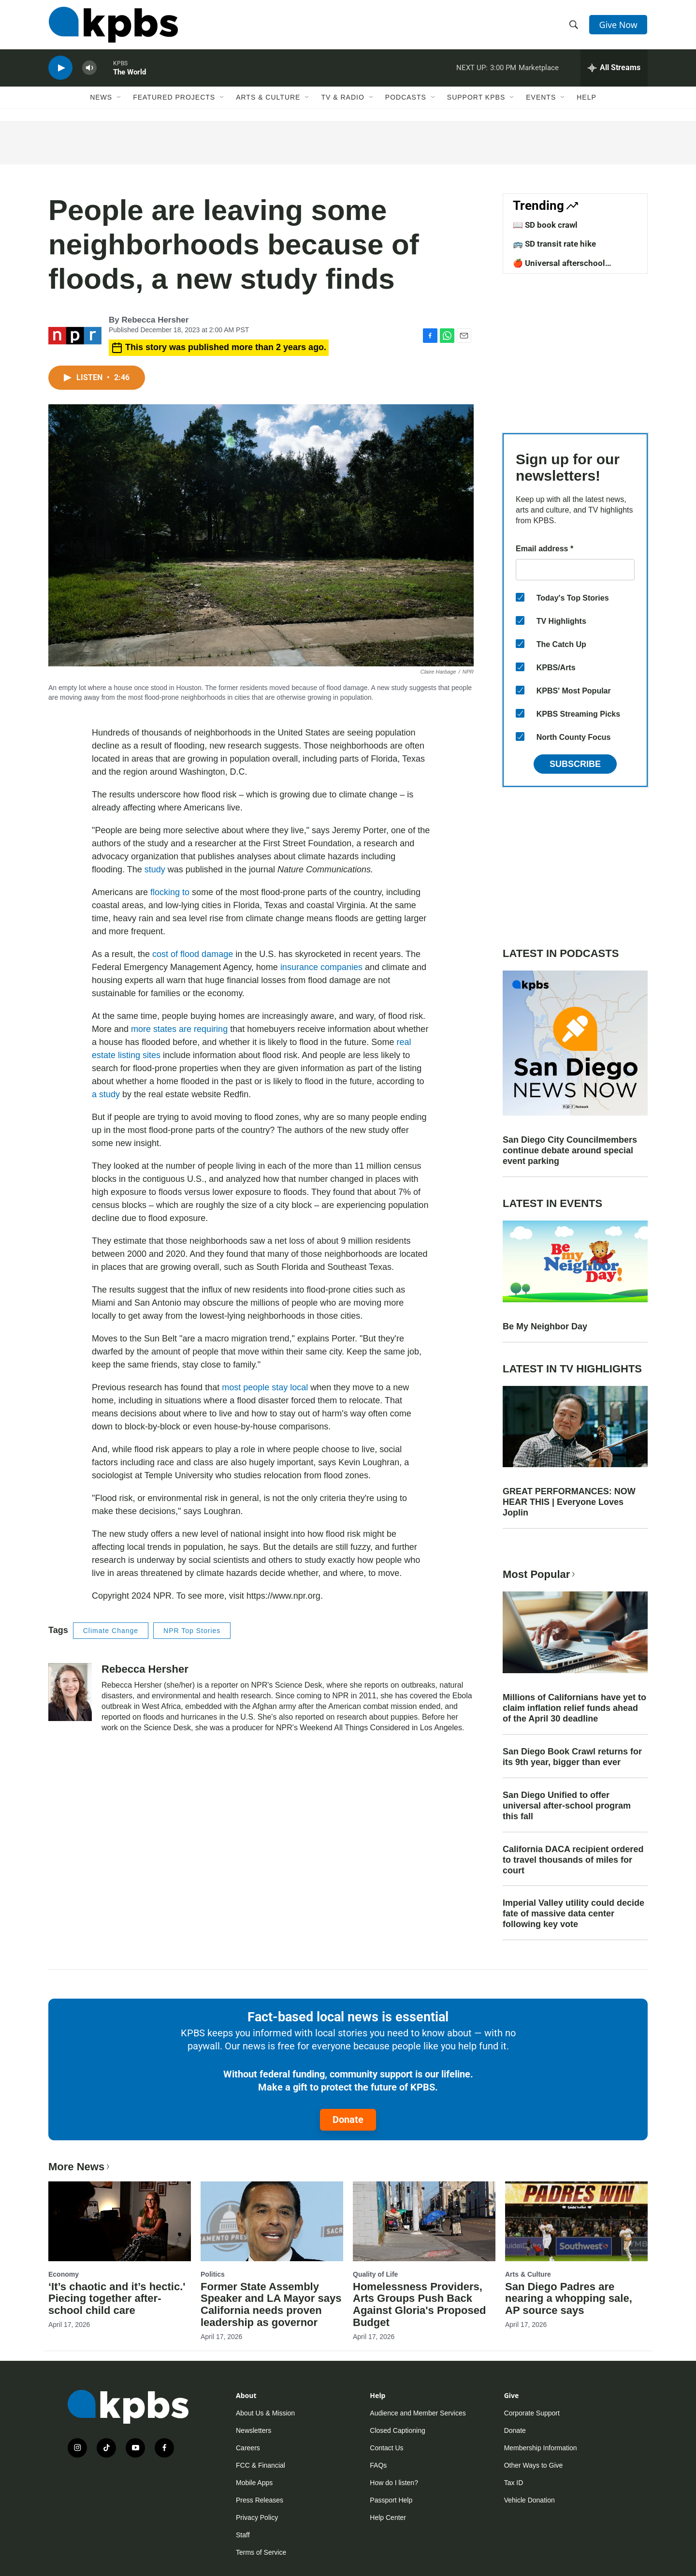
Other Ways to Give (533, 2465)
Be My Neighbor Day (545, 1326)
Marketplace (539, 69)
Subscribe (575, 764)
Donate (348, 2119)
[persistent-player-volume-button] (89, 70)
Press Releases (259, 2500)
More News (80, 2167)
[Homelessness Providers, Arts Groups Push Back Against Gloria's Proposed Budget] (424, 2221)
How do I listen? (394, 2483)
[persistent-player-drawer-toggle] (614, 70)
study (155, 869)
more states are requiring (179, 1029)
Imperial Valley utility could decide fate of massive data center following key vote (573, 1913)
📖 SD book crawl (545, 225)
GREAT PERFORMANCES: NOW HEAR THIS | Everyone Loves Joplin (569, 1502)
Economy (63, 2274)
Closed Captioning (397, 2430)
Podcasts (405, 100)
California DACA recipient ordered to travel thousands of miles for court (573, 1859)
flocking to (169, 892)
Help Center (388, 2517)
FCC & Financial (260, 2465)
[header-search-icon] (574, 25)
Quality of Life (375, 2274)
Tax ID (513, 2483)
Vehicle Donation (529, 2500)
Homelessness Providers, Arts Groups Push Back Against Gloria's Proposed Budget (419, 2305)
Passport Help (391, 2500)
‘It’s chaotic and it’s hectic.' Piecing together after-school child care (117, 2299)
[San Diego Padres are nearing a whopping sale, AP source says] (576, 2221)
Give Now (618, 25)
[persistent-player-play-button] (60, 70)
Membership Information (540, 2448)
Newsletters (253, 2430)
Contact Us (386, 2448)
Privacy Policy (257, 2517)
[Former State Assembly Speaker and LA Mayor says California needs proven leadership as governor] (272, 2221)
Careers (248, 2448)
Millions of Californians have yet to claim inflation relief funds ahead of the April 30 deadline (574, 1708)
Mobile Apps (254, 2483)
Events (541, 100)
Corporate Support (532, 2413)
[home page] (112, 26)
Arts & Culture (268, 100)
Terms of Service (261, 2552)
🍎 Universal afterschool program (559, 268)
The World (129, 74)
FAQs (378, 2465)
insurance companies (321, 967)
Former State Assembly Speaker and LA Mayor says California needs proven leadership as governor (271, 2305)
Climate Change (110, 1630)
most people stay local (265, 1387)
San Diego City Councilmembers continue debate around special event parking (570, 1150)
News (101, 100)
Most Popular (540, 1574)
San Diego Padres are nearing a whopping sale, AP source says (568, 2299)
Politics (213, 2274)
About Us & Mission (265, 2413)
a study (106, 1094)
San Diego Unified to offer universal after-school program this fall (567, 1805)
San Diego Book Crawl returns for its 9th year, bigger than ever (572, 1757)
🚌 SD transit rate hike (554, 244)
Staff (243, 2535)
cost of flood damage (192, 954)
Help (586, 100)
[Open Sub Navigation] (119, 100)
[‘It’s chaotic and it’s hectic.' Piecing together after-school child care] (119, 2221)
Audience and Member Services (417, 2413)
